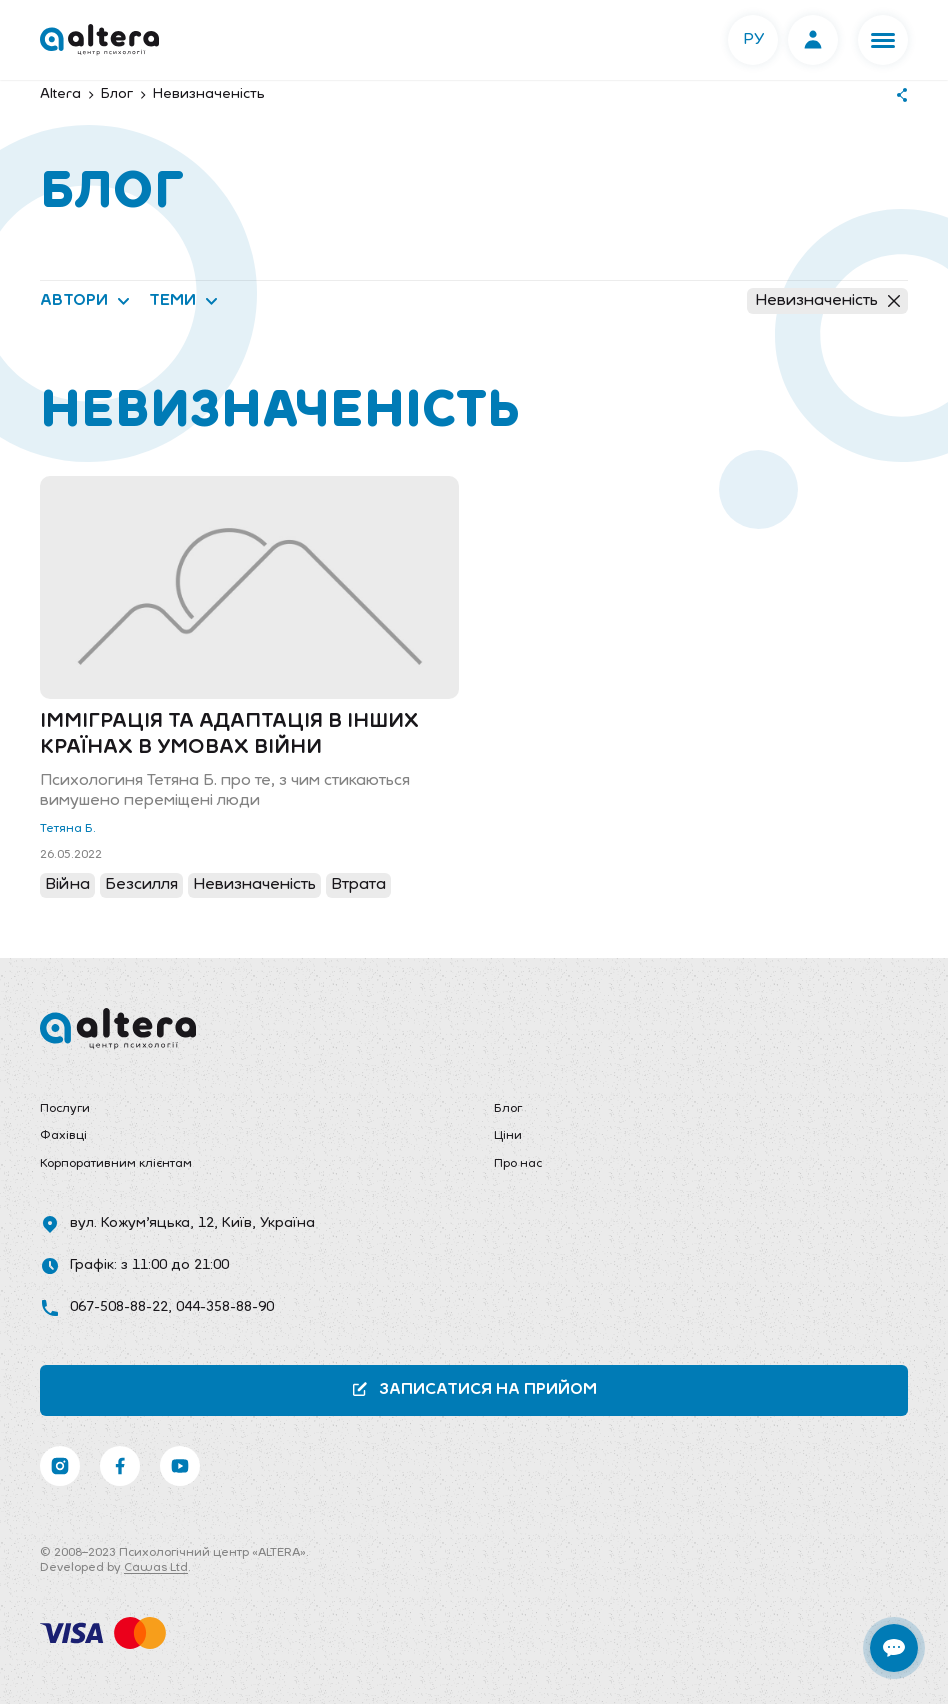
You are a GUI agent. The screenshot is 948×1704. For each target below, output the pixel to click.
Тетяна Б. (68, 829)
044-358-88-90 (225, 1307)
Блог (508, 1109)
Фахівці (63, 1136)
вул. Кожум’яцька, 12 (142, 1223)
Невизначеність (827, 301)
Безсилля (141, 885)
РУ (753, 40)
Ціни (508, 1136)
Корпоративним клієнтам (116, 1164)
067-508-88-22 (119, 1307)
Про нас (518, 1164)
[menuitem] (247, 1110)
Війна (67, 885)
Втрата (358, 885)
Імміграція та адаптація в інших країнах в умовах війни (229, 735)
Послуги (65, 1109)
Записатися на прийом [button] (474, 1389)
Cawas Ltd (156, 1568)
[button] (883, 40)
